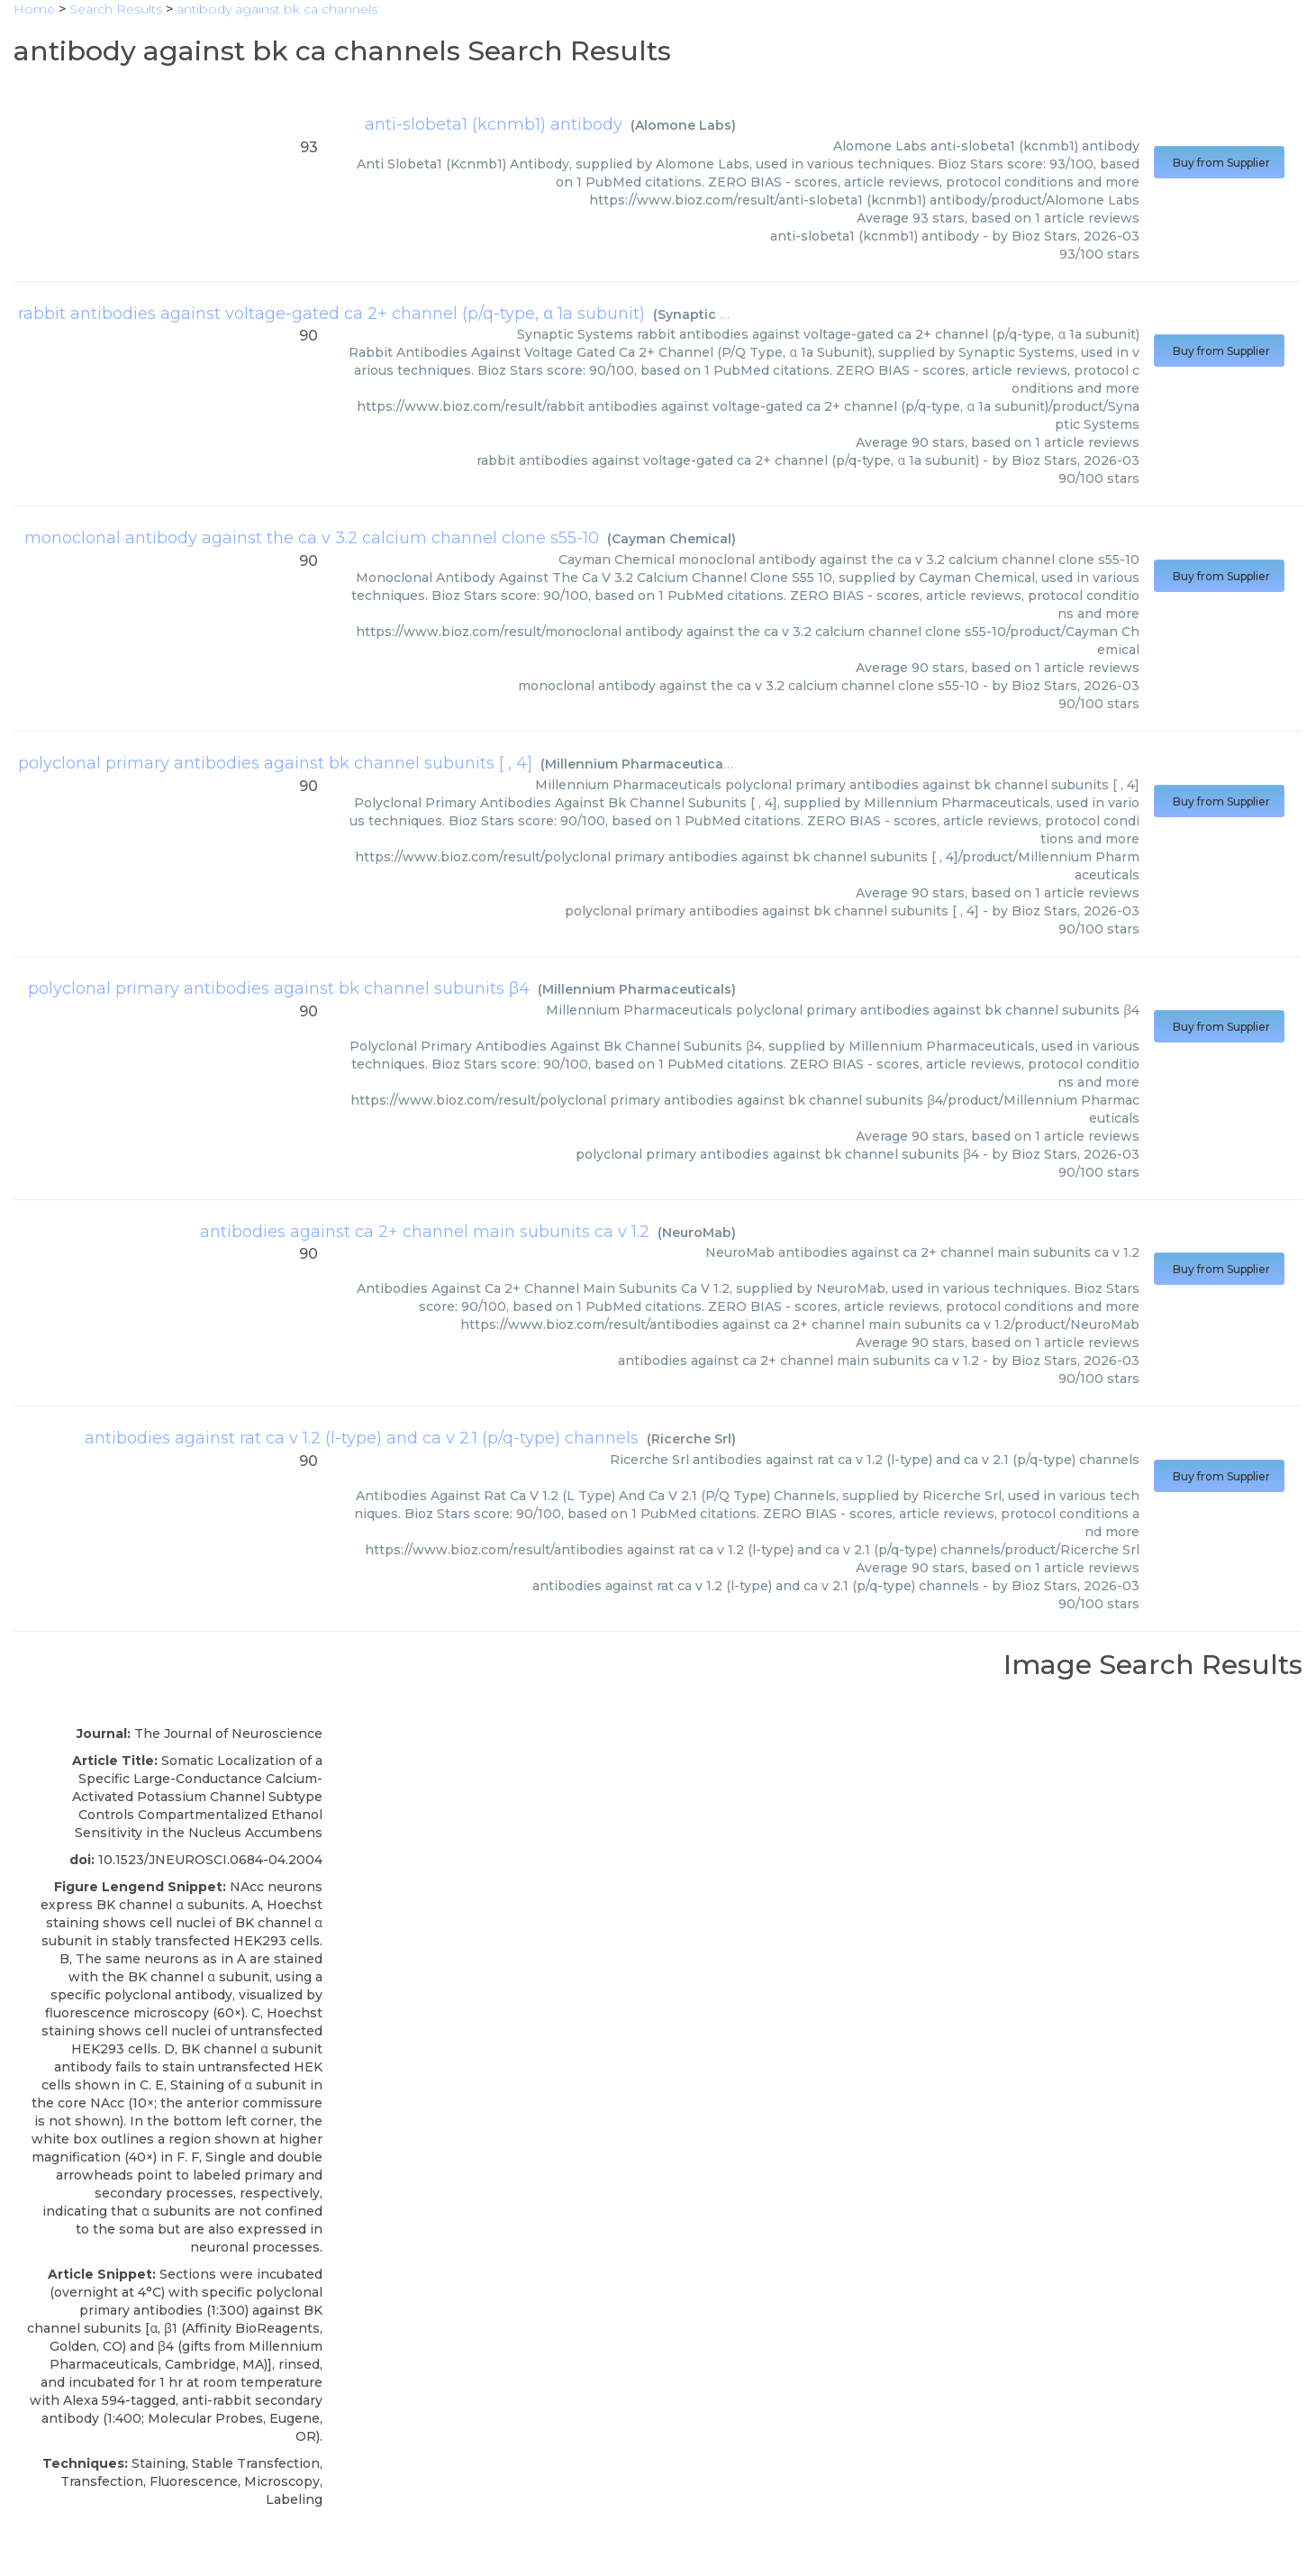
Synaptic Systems (717, 314)
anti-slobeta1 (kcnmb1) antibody (493, 124)
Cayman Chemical (671, 539)
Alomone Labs (683, 125)
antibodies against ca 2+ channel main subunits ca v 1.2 (424, 1232)
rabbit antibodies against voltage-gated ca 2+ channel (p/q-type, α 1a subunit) (331, 313)
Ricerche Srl (691, 1439)
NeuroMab (696, 1232)
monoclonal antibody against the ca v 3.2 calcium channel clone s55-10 (311, 538)
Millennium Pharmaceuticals (639, 764)
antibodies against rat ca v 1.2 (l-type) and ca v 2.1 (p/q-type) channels (362, 1438)
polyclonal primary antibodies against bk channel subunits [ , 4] (275, 763)
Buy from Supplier (1219, 162)
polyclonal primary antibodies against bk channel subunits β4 (279, 988)
